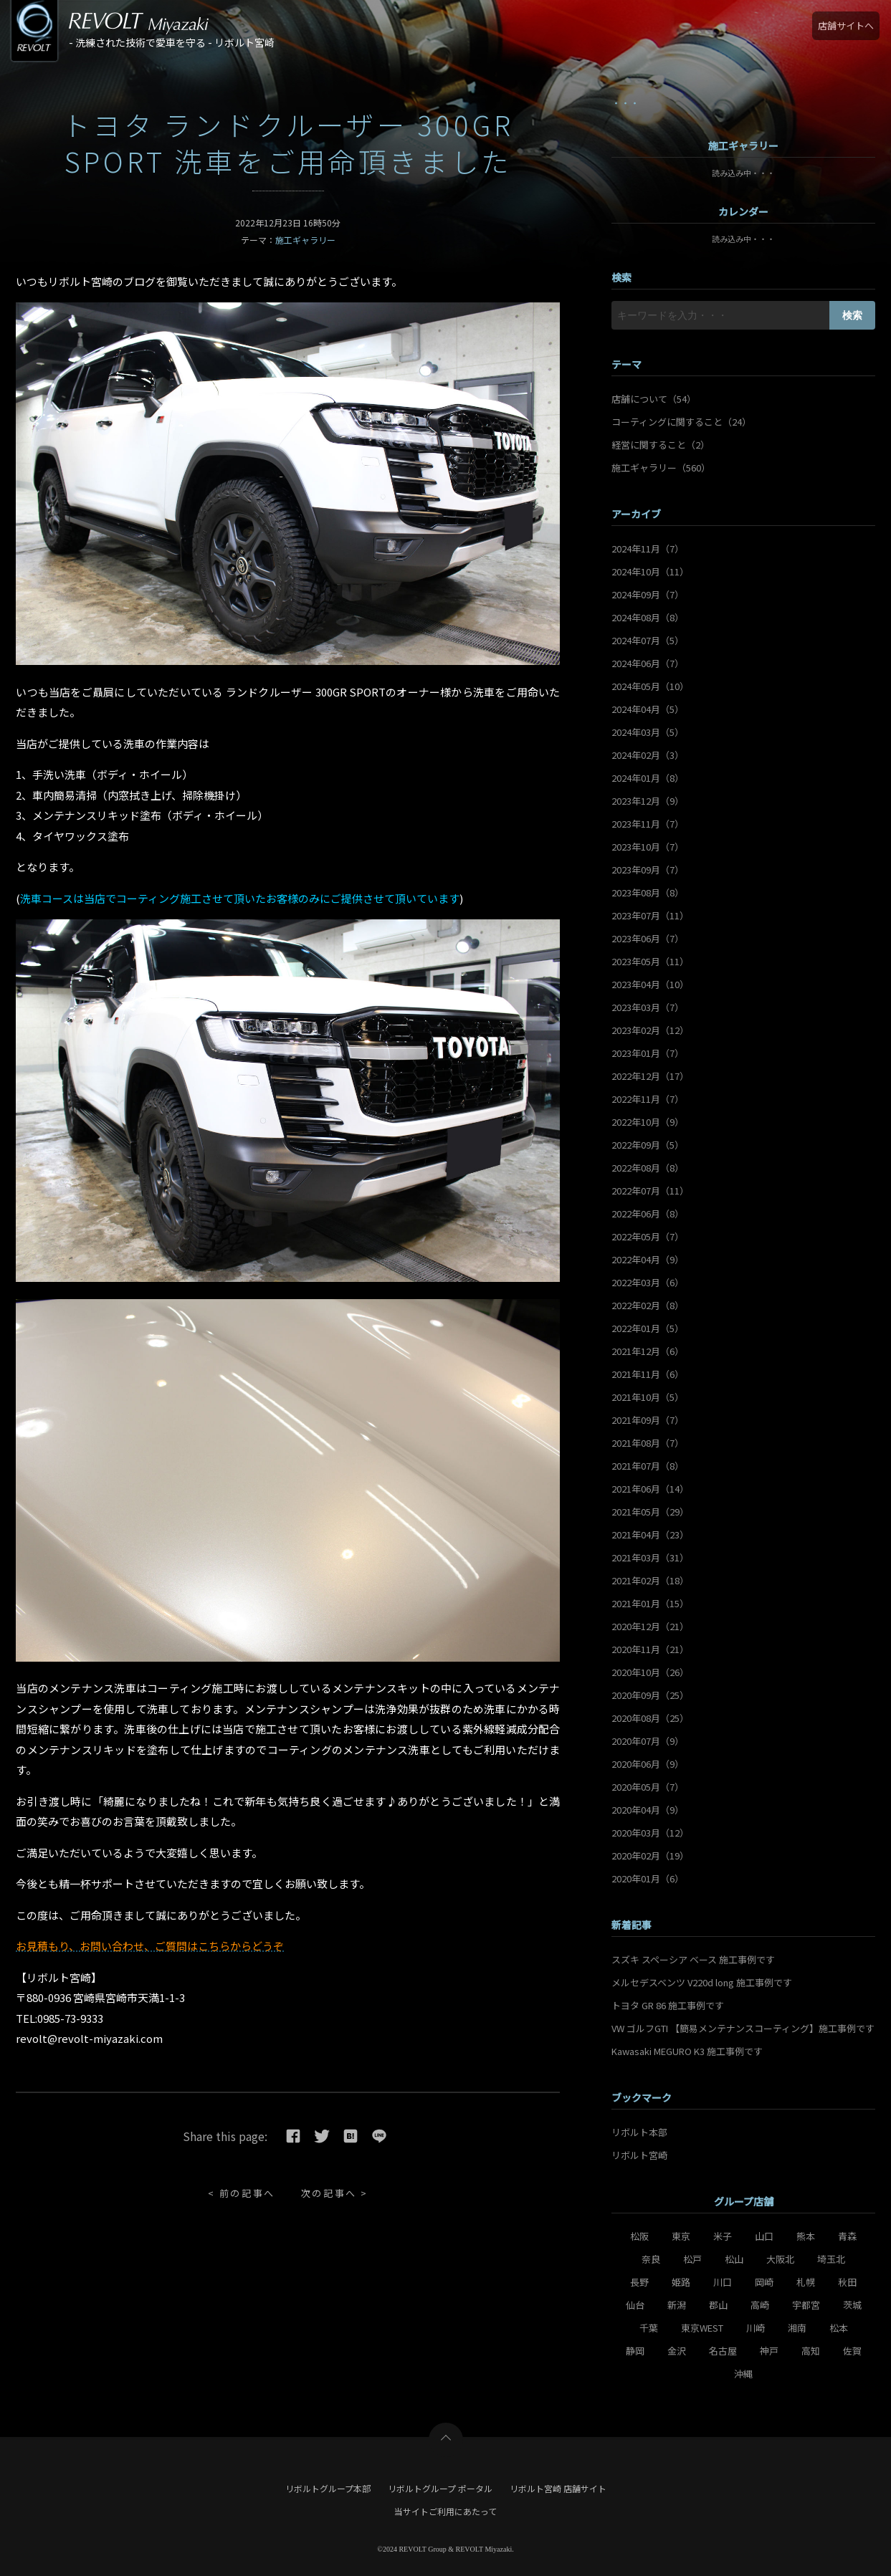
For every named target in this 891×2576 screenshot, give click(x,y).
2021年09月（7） (647, 1420)
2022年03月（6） (647, 1282)
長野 (639, 2282)
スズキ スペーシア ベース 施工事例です (693, 1959)
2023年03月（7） (647, 1007)
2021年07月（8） (647, 1466)
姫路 (681, 2282)
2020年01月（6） (647, 1878)
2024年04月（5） (647, 709)
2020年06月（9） (647, 1764)
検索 (852, 315)
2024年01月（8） (647, 778)
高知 (810, 2350)
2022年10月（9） (647, 1122)
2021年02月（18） (650, 1580)
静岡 (635, 2350)
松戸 (692, 2259)
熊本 (805, 2236)
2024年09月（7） (647, 594)
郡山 (718, 2305)
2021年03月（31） (650, 1557)
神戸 (769, 2350)
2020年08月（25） (650, 1718)
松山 (734, 2259)
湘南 (797, 2328)
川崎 (755, 2328)
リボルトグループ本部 (328, 2488)
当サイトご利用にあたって (445, 2511)
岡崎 (764, 2282)
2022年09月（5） (647, 1144)
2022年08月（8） (647, 1167)
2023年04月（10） (650, 984)
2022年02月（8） (647, 1305)
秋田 (847, 2282)
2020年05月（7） (647, 1787)
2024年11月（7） (647, 548)
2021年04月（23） (650, 1534)
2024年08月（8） (647, 617)
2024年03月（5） (647, 732)
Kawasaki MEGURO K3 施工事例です (687, 2051)
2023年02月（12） (650, 1030)
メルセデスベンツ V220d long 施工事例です (701, 1982)
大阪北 (780, 2259)
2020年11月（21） (650, 1649)
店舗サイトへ (846, 25)
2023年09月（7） (647, 869)
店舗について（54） (653, 399)
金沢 (676, 2350)
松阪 (639, 2236)
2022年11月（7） (647, 1099)
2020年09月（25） (650, 1695)
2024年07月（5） (647, 640)
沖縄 (743, 2373)
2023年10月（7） (647, 846)
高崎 (760, 2305)
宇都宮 (806, 2305)
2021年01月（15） (650, 1603)
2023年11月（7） (647, 823)
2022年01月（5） (647, 1328)
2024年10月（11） (650, 571)
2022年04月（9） (647, 1259)
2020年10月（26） (650, 1672)
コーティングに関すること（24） (681, 421)
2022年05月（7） (647, 1236)
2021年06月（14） (650, 1488)
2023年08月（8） (647, 892)
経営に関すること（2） (660, 444)
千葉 (648, 2328)
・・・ (625, 103)
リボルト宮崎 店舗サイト (558, 2488)
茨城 (852, 2305)
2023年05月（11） (650, 961)
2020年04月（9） (647, 1809)
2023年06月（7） (647, 938)
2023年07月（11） (650, 915)
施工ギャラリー (305, 240)
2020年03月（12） (650, 1832)
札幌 (805, 2282)
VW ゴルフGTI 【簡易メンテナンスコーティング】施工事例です (743, 2028)
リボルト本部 (639, 2132)
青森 (847, 2236)
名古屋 (723, 2350)
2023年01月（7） (647, 1053)
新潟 (676, 2305)
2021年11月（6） (647, 1374)
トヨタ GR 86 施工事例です (667, 2005)
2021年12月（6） (647, 1351)
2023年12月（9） (647, 801)
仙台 (635, 2305)
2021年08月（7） (647, 1443)
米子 (722, 2236)
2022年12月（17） (650, 1076)
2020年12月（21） (650, 1626)
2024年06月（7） (647, 663)
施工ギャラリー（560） (660, 467)
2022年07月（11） (650, 1190)
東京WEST (702, 2328)
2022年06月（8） (647, 1213)
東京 (681, 2236)
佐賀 (852, 2350)
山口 (764, 2236)
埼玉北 (831, 2259)
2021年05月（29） (650, 1511)
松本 (838, 2328)
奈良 (651, 2259)
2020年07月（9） (647, 1741)
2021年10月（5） (647, 1397)
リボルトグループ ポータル (440, 2488)
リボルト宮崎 (639, 2155)
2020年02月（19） (650, 1855)
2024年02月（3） (647, 755)
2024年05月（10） (650, 686)
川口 (722, 2282)
